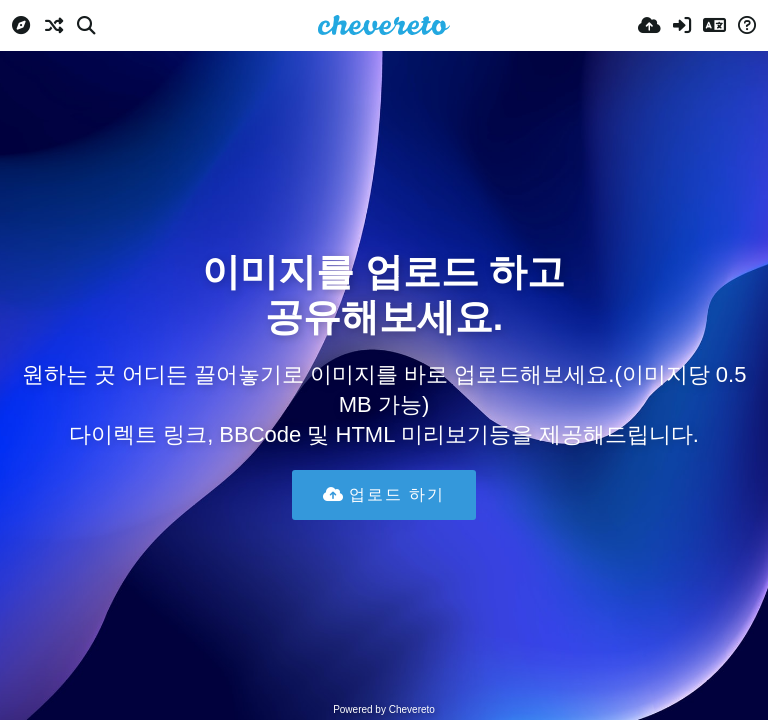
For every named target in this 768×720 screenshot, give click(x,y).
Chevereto (412, 709)
